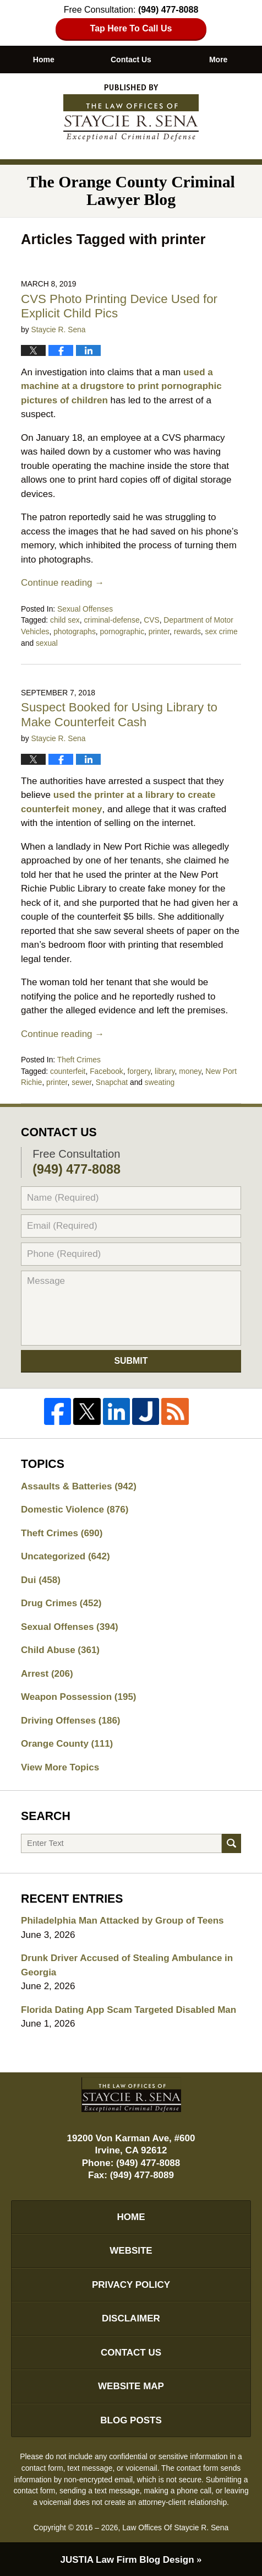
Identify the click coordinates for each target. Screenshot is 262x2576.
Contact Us (131, 59)
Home (43, 59)
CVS (151, 619)
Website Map (131, 2386)
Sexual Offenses (85, 608)
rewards (187, 631)
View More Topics (60, 1767)
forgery (138, 1071)
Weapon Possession (78, 1697)
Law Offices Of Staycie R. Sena (175, 2527)
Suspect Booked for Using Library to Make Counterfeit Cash (119, 714)
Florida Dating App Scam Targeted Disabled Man (128, 2010)
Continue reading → (62, 582)
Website (131, 2250)
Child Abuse (60, 1650)
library (165, 1071)
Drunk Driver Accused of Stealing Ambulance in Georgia (127, 1965)
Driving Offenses (70, 1720)
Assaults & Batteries (79, 1486)
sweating (159, 1082)
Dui (41, 1580)
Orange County (67, 1743)
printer (159, 631)
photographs (74, 631)
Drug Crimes (61, 1603)
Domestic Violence (74, 1509)
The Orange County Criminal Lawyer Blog (131, 113)
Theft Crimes (79, 1059)
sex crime (221, 631)
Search (231, 1843)
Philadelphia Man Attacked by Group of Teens (122, 1920)
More (218, 59)
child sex (65, 619)
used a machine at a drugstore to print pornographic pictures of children (121, 386)
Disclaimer (131, 2318)
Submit (131, 1360)
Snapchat (112, 1082)
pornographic (122, 631)
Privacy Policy (131, 2285)
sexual (47, 643)
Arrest (47, 1673)
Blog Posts (130, 2420)
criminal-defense (111, 619)
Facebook (106, 1071)
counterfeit (67, 1071)
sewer (81, 1082)
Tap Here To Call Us (131, 28)
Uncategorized (65, 1556)
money (190, 1071)
